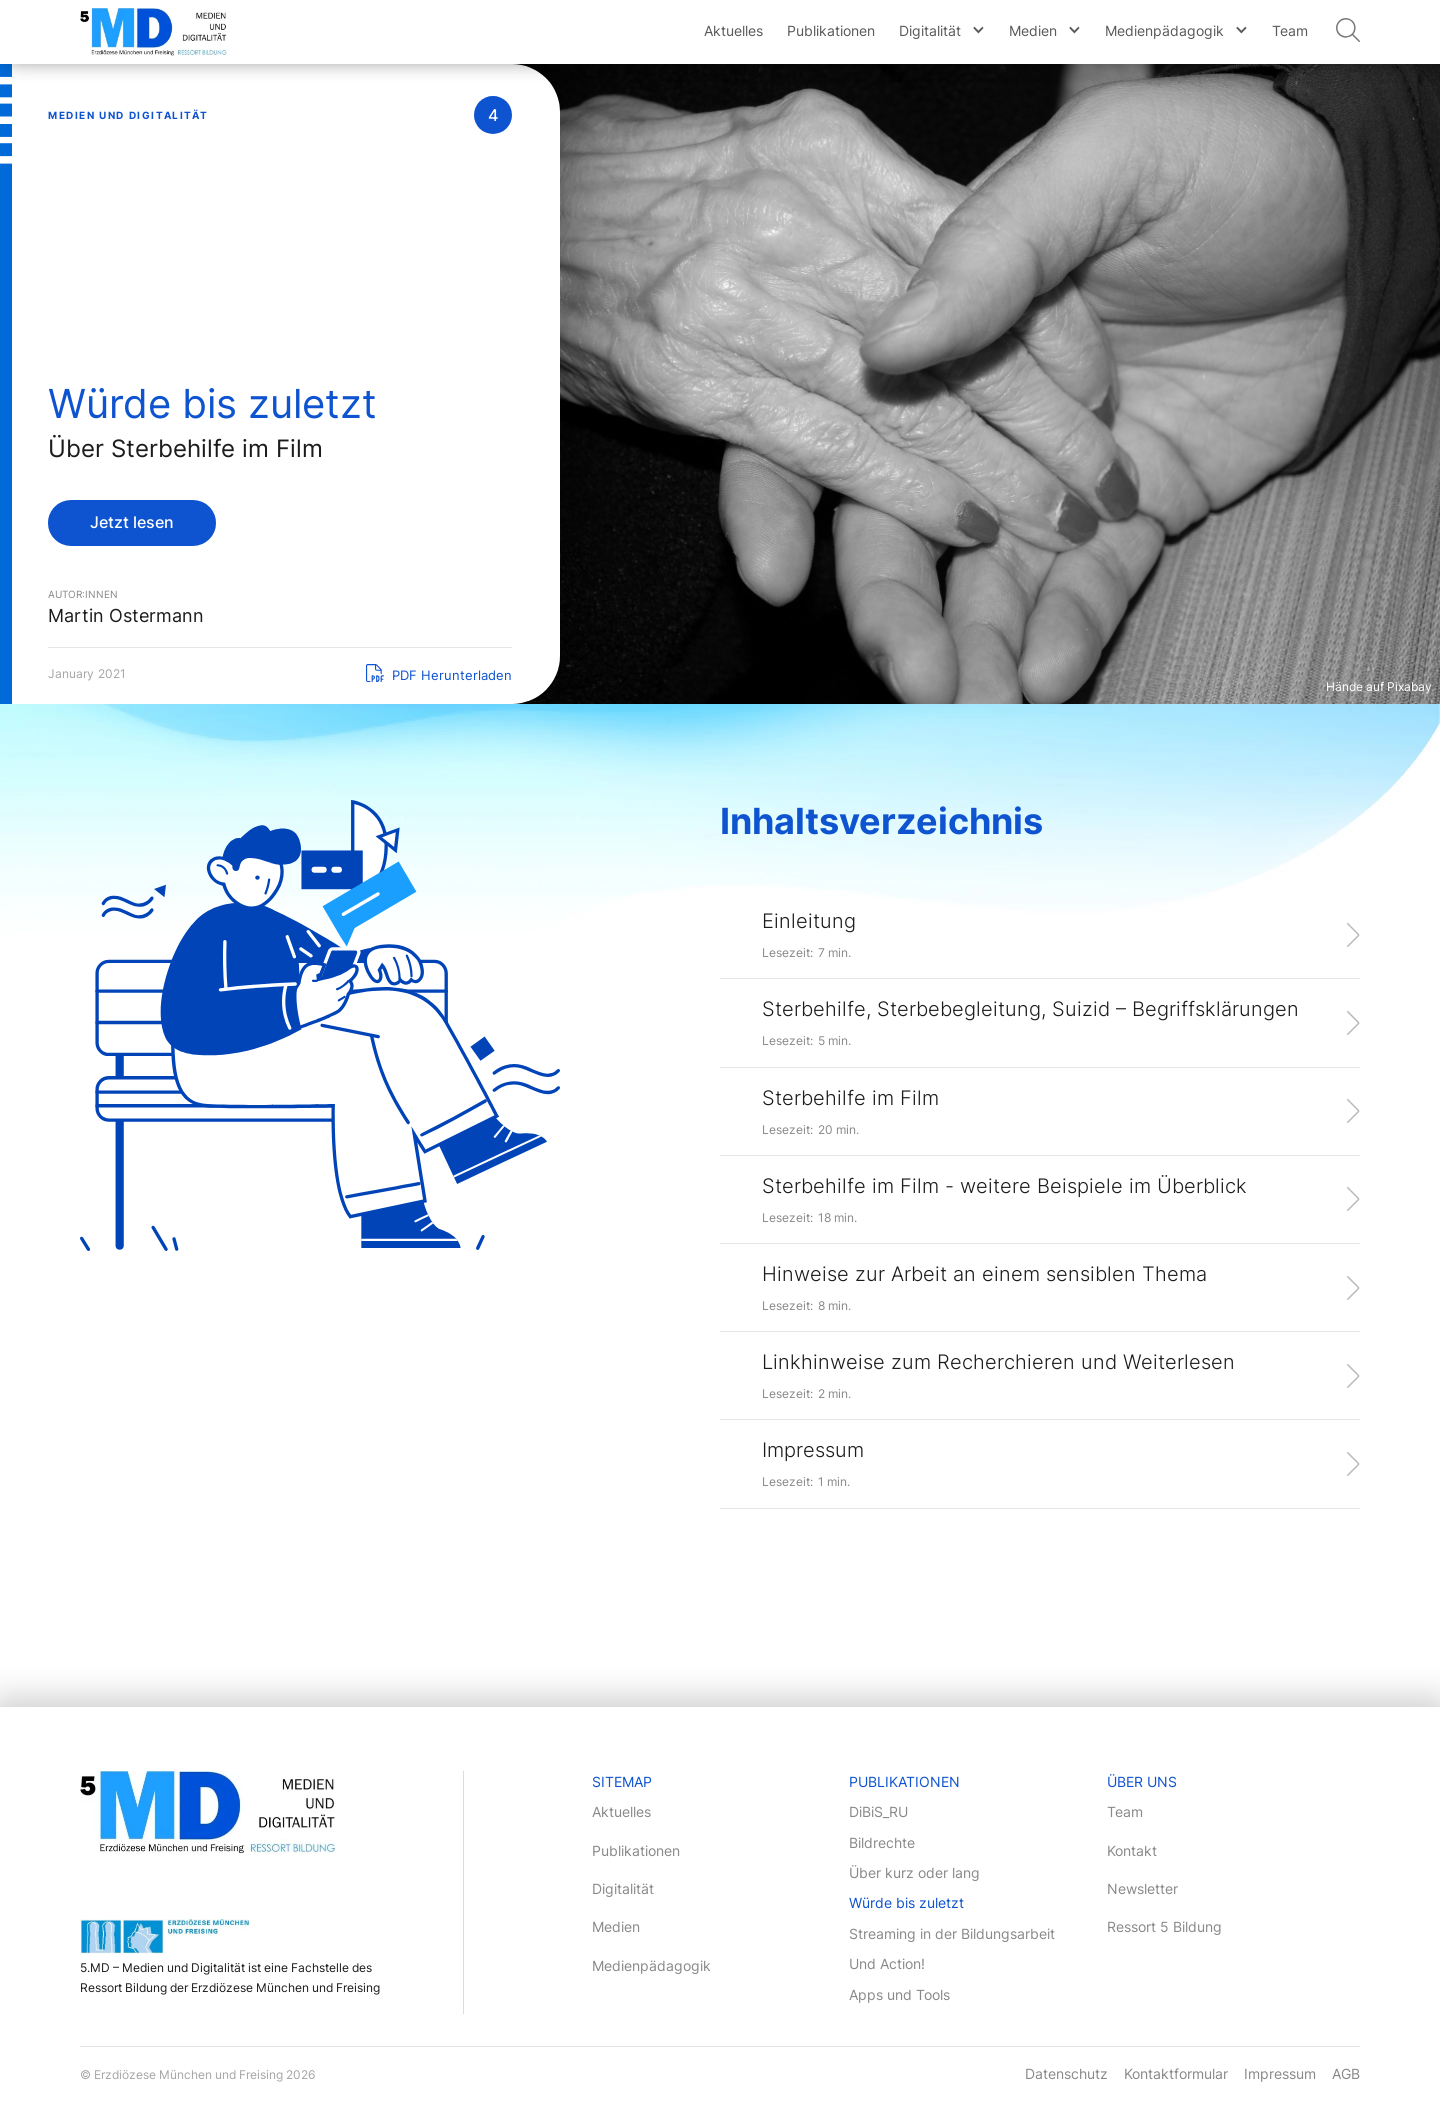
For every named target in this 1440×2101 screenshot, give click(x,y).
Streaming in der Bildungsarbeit (952, 1933)
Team (1290, 30)
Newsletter (1142, 1888)
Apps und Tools (899, 1994)
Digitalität (930, 30)
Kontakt (1132, 1850)
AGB (1346, 2073)
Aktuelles (733, 30)
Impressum (1280, 2073)
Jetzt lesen (132, 522)
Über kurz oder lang (914, 1872)
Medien (1033, 30)
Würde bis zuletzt (906, 1902)
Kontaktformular (1176, 2073)
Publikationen (831, 30)
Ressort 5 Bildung (1164, 1926)
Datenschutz (1066, 2073)
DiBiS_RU (878, 1811)
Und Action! (887, 1963)
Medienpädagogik (1164, 30)
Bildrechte (882, 1842)
